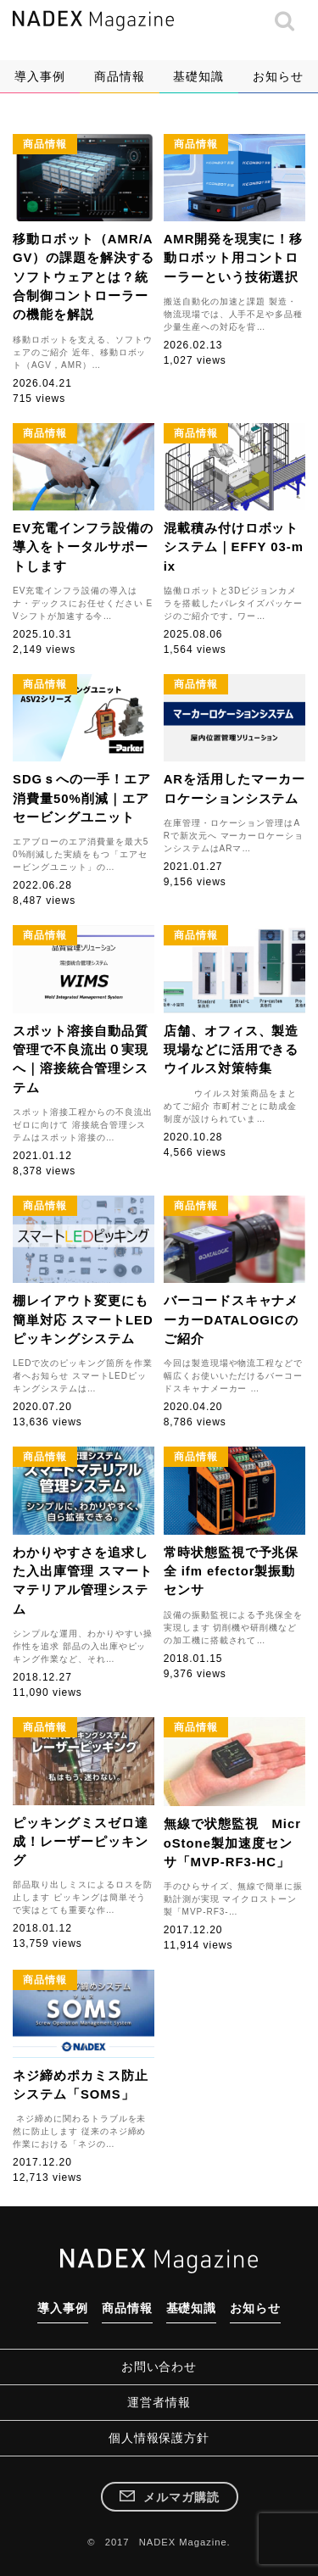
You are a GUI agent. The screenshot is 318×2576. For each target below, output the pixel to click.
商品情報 (119, 76)
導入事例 (39, 76)
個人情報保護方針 (159, 2438)
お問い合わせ (159, 2366)
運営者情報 (159, 2402)
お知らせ (278, 76)
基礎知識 (198, 76)
